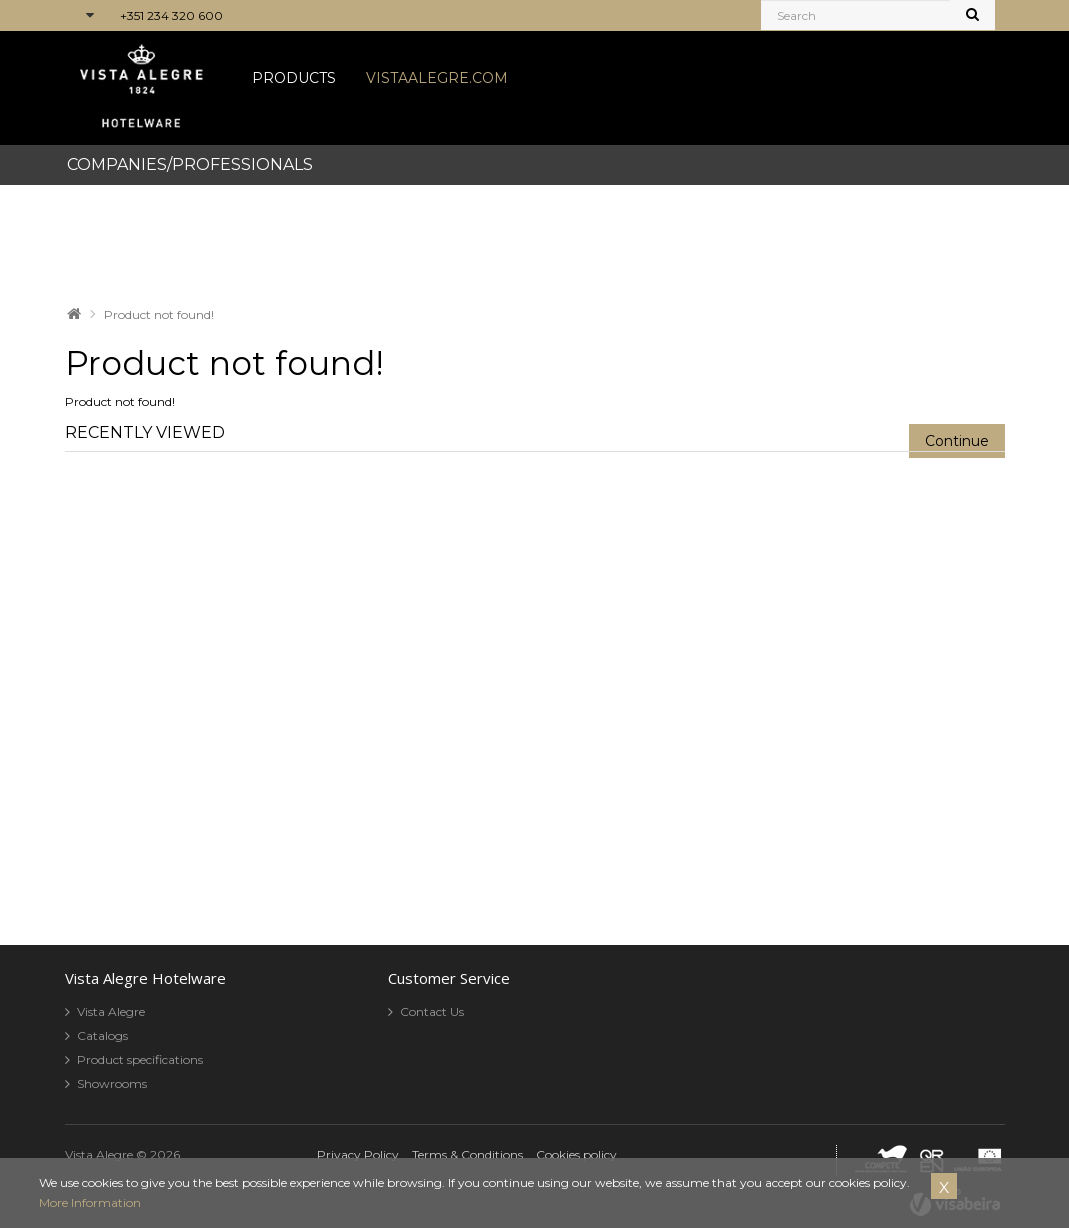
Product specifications (140, 1059)
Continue (957, 441)
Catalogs (102, 1035)
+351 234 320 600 (171, 15)
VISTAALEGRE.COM (437, 78)
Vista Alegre (111, 1011)
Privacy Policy (358, 1154)
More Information (90, 1202)
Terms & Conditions (467, 1154)
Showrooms (112, 1083)
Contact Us (432, 1011)
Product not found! (159, 314)
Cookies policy (576, 1154)
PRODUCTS (294, 78)
